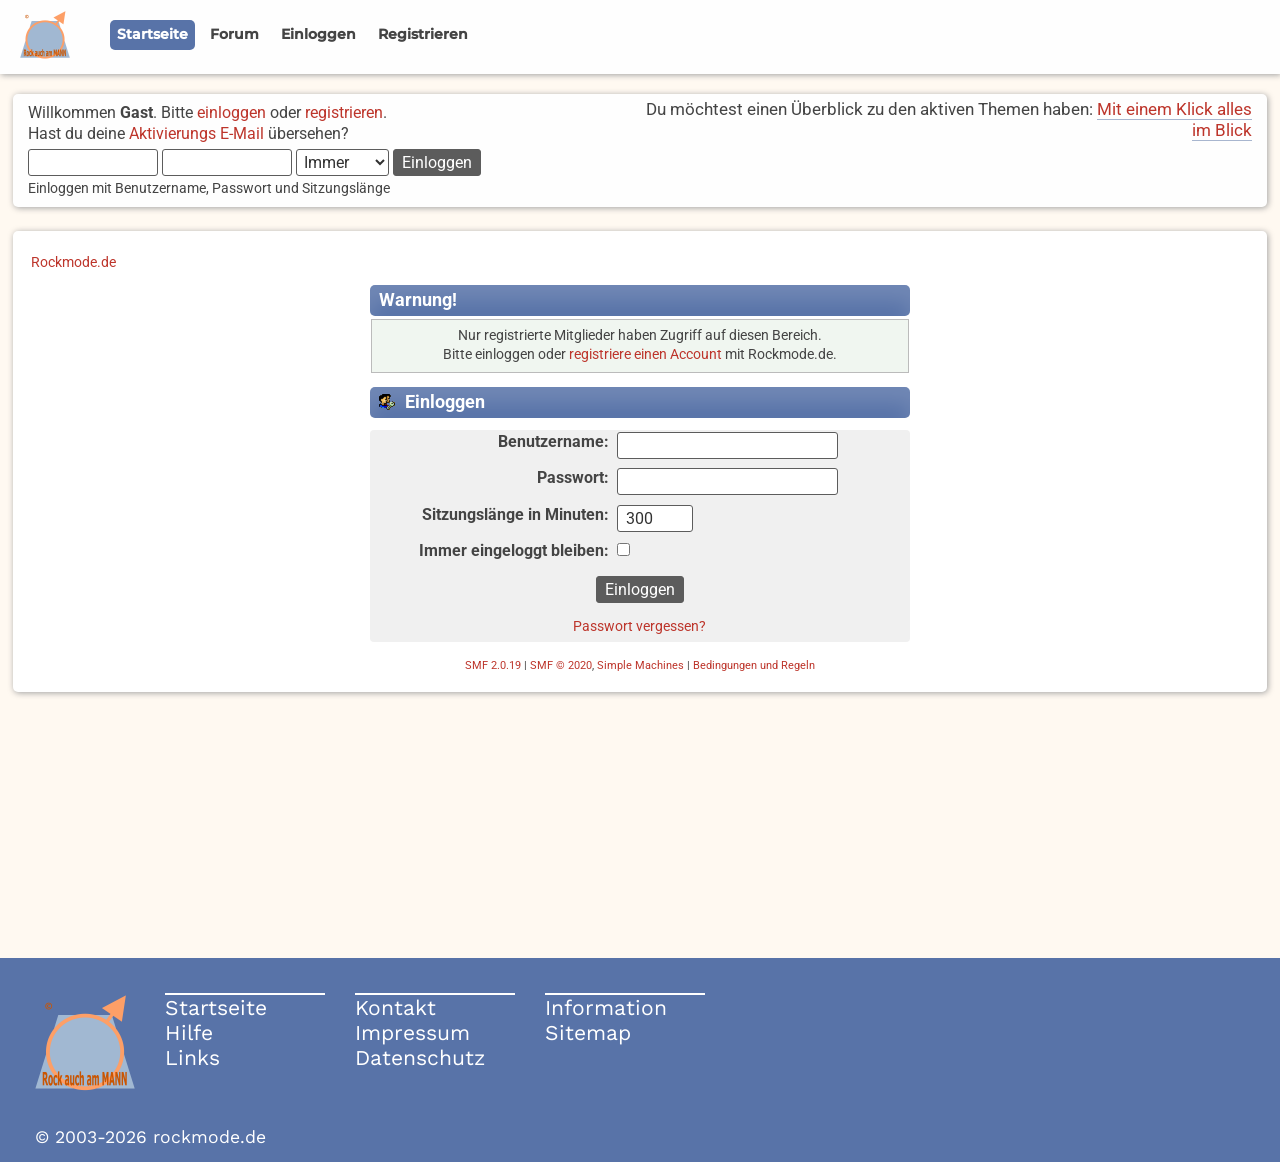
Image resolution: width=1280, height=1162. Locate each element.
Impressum (412, 1032)
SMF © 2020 (561, 665)
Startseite (216, 1007)
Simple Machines (640, 665)
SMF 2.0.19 (493, 665)
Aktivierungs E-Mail (196, 133)
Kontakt (395, 1007)
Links (192, 1057)
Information (606, 1007)
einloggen (231, 112)
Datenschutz (420, 1057)
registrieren (344, 112)
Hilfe (189, 1032)
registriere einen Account (645, 354)
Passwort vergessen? (639, 626)
